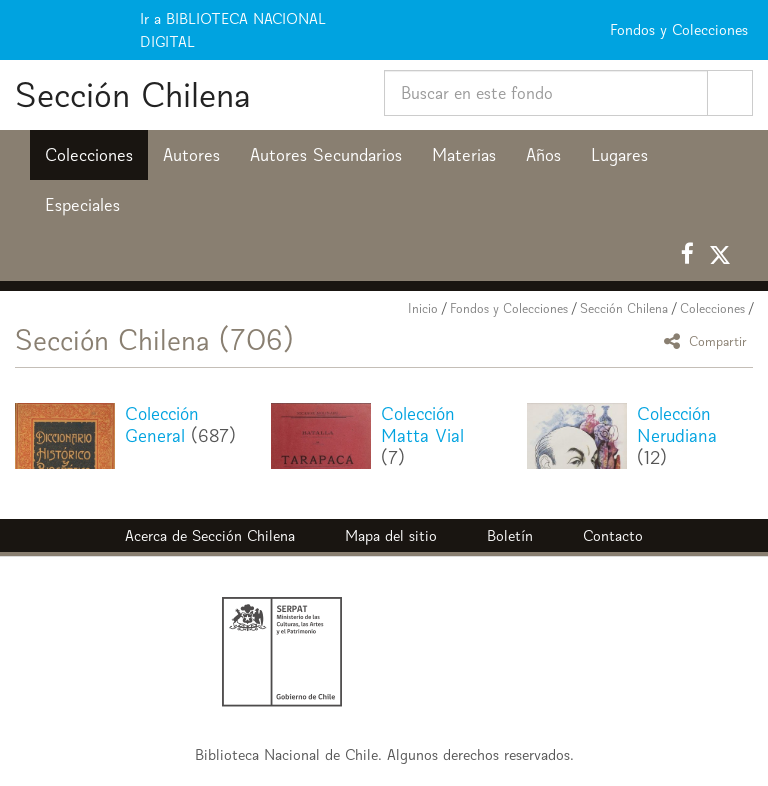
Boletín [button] (510, 535)
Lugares (619, 155)
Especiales (82, 205)
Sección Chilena (133, 94)
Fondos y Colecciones (509, 308)
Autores (191, 155)
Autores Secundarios (326, 155)
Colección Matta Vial (422, 424)
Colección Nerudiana (677, 424)
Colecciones (89, 155)
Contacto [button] (613, 535)
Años (543, 155)
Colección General (162, 424)
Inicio (423, 308)
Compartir (708, 340)
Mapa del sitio (391, 535)
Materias (464, 155)
